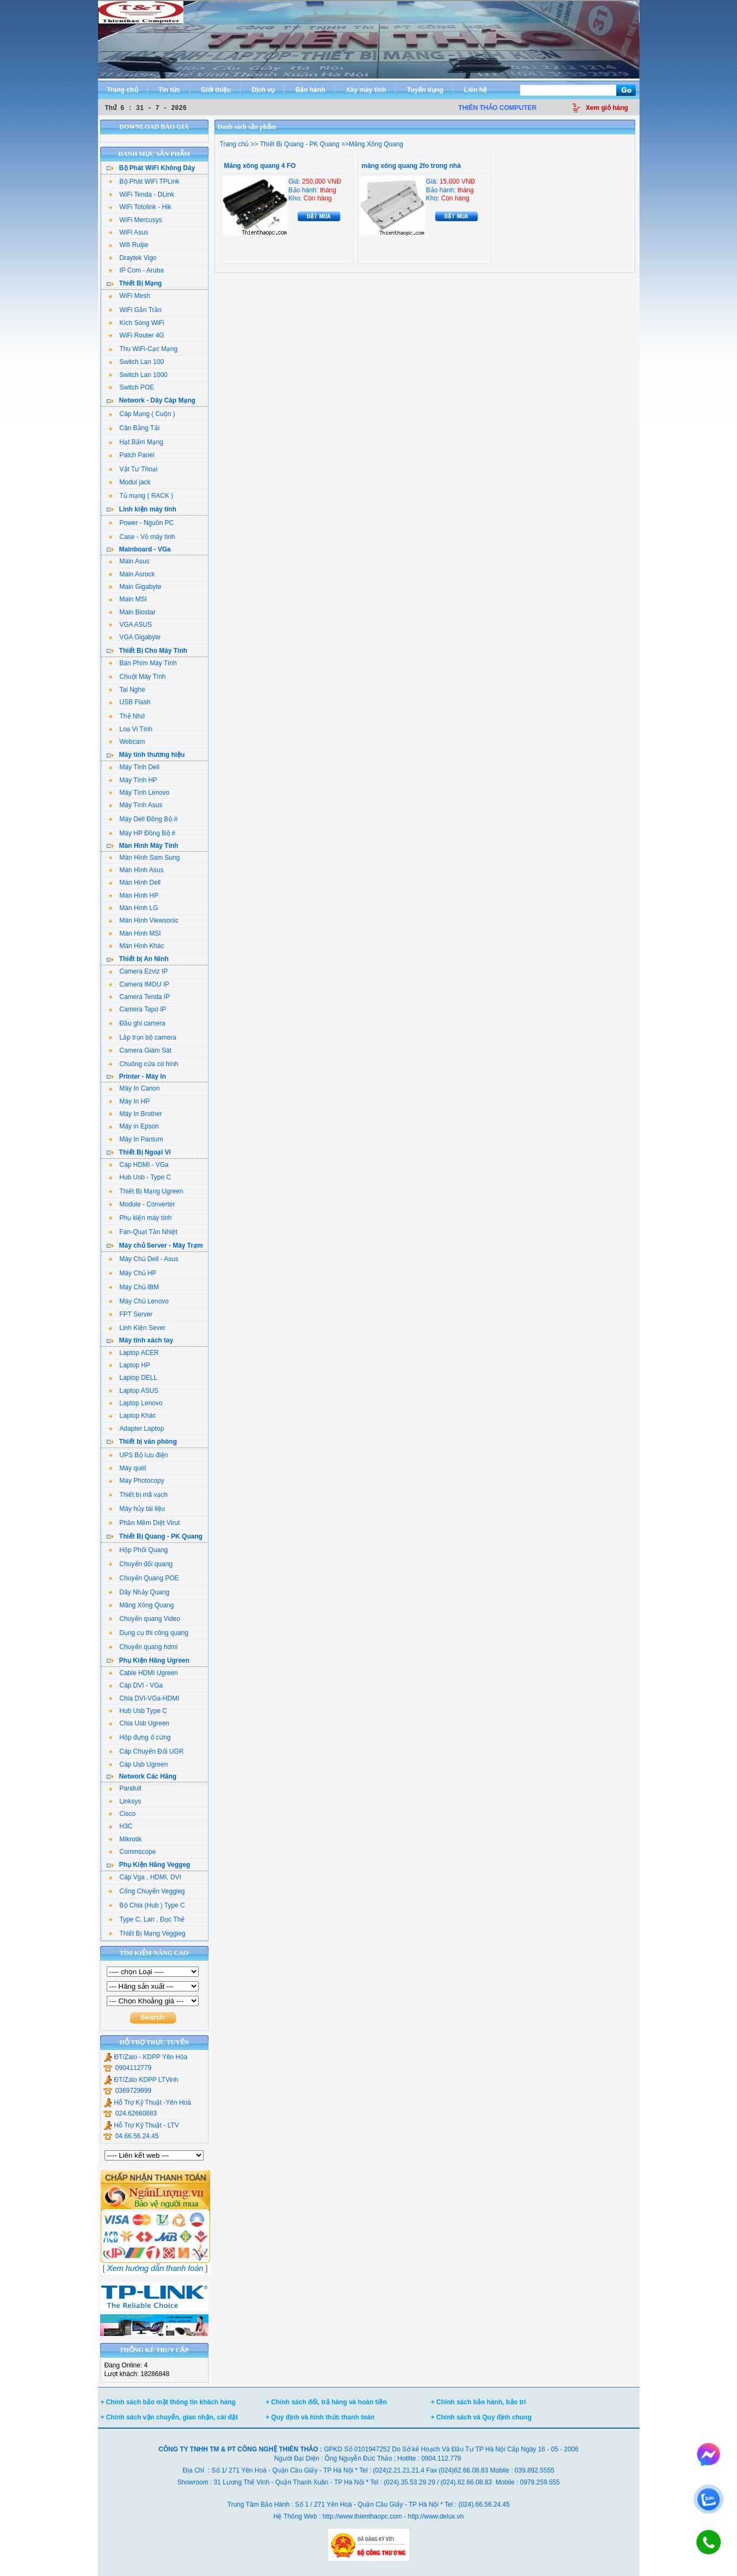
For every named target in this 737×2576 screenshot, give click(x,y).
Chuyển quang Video (144, 1619)
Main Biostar (132, 612)
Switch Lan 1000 (138, 375)
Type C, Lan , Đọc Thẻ (146, 1919)
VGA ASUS (130, 624)
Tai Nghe (126, 689)
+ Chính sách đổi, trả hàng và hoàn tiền (326, 2402)
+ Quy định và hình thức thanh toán (320, 2417)
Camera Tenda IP (139, 997)
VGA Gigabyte (134, 637)
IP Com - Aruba (136, 270)
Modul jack (129, 482)
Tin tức (169, 90)
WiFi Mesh (129, 296)
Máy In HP (129, 1101)
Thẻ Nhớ (126, 716)
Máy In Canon (134, 1088)
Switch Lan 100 (136, 362)
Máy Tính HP (133, 780)
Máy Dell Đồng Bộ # (143, 819)
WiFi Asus (128, 232)
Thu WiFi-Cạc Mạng (143, 349)
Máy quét (127, 1468)
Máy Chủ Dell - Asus (143, 1259)
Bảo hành (310, 90)
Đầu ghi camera (137, 1023)
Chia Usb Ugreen (138, 1723)
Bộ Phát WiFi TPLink (144, 181)
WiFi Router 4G (136, 335)
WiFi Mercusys (135, 220)
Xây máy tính (366, 90)
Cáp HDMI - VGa (138, 1165)
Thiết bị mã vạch (138, 1494)
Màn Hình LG (133, 908)
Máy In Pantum (136, 1139)
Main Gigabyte (134, 587)
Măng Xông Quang (141, 1605)
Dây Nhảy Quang (138, 1592)
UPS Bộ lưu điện (138, 1455)
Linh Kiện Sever (137, 1328)
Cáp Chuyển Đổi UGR (146, 1751)
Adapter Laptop (136, 1428)
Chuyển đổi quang (140, 1564)
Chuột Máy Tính (137, 676)
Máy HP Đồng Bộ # (141, 833)
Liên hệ (475, 90)
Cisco (122, 1814)
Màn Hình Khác (136, 946)
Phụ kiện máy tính (140, 1218)
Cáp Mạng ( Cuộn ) (141, 414)
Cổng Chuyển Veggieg (146, 1891)
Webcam (126, 741)
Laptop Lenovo (135, 1403)
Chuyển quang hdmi (143, 1647)
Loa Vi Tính (130, 729)
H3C (120, 1826)
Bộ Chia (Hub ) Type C (146, 1905)
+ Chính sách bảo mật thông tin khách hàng (168, 2402)
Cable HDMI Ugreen (143, 1673)
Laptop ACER (133, 1353)
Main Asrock (131, 574)
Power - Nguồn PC (141, 523)
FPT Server (130, 1314)
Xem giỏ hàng (607, 108)
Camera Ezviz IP (138, 971)
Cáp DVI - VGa (135, 1685)
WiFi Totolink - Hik (140, 207)
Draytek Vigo (132, 258)
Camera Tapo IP (137, 1009)
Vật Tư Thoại (133, 469)
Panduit (125, 1788)
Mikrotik (125, 1839)
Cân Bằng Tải (134, 428)
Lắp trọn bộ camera (142, 1037)
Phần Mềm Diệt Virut (144, 1523)
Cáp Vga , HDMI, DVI (144, 1877)
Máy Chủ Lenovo (138, 1301)
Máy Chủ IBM (133, 1287)
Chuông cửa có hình (143, 1064)
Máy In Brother (135, 1114)
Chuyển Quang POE (143, 1578)
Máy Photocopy (136, 1480)
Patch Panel (131, 455)
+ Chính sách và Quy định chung (481, 2417)
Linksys (124, 1801)
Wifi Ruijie (128, 245)
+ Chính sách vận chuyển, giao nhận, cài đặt (169, 2417)
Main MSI (127, 599)
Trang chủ (122, 90)
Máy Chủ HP (132, 1273)
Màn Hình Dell (134, 882)
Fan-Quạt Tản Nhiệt (143, 1232)
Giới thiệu (216, 90)
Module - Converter (141, 1204)
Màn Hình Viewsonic (143, 920)
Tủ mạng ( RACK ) (140, 495)
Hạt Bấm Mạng (136, 442)
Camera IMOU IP (138, 984)
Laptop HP (129, 1365)
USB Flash (129, 702)
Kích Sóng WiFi (136, 323)
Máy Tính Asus (135, 805)
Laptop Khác (132, 1415)
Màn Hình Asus (136, 870)
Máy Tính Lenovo (139, 792)
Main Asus (128, 561)
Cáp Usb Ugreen (138, 1764)
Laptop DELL (133, 1377)
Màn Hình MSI (134, 933)
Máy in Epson (133, 1126)
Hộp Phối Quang (138, 1550)
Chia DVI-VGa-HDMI (144, 1698)
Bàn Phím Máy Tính (142, 663)
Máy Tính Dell (134, 767)
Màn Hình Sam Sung (144, 857)
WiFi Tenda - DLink (141, 194)
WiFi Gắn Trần (135, 310)
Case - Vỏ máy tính (141, 537)
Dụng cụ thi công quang (148, 1633)
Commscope (132, 1851)
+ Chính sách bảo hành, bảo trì (478, 2402)
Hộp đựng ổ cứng (139, 1737)
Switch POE (131, 387)
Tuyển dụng (425, 90)
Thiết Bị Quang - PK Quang (299, 144)
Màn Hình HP (133, 895)
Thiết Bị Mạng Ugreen (146, 1191)
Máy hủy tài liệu (136, 1509)
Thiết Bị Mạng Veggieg (147, 1933)
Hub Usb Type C (137, 1711)
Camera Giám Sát (140, 1050)
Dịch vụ (263, 90)
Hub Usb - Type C (139, 1177)
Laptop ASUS (133, 1390)
